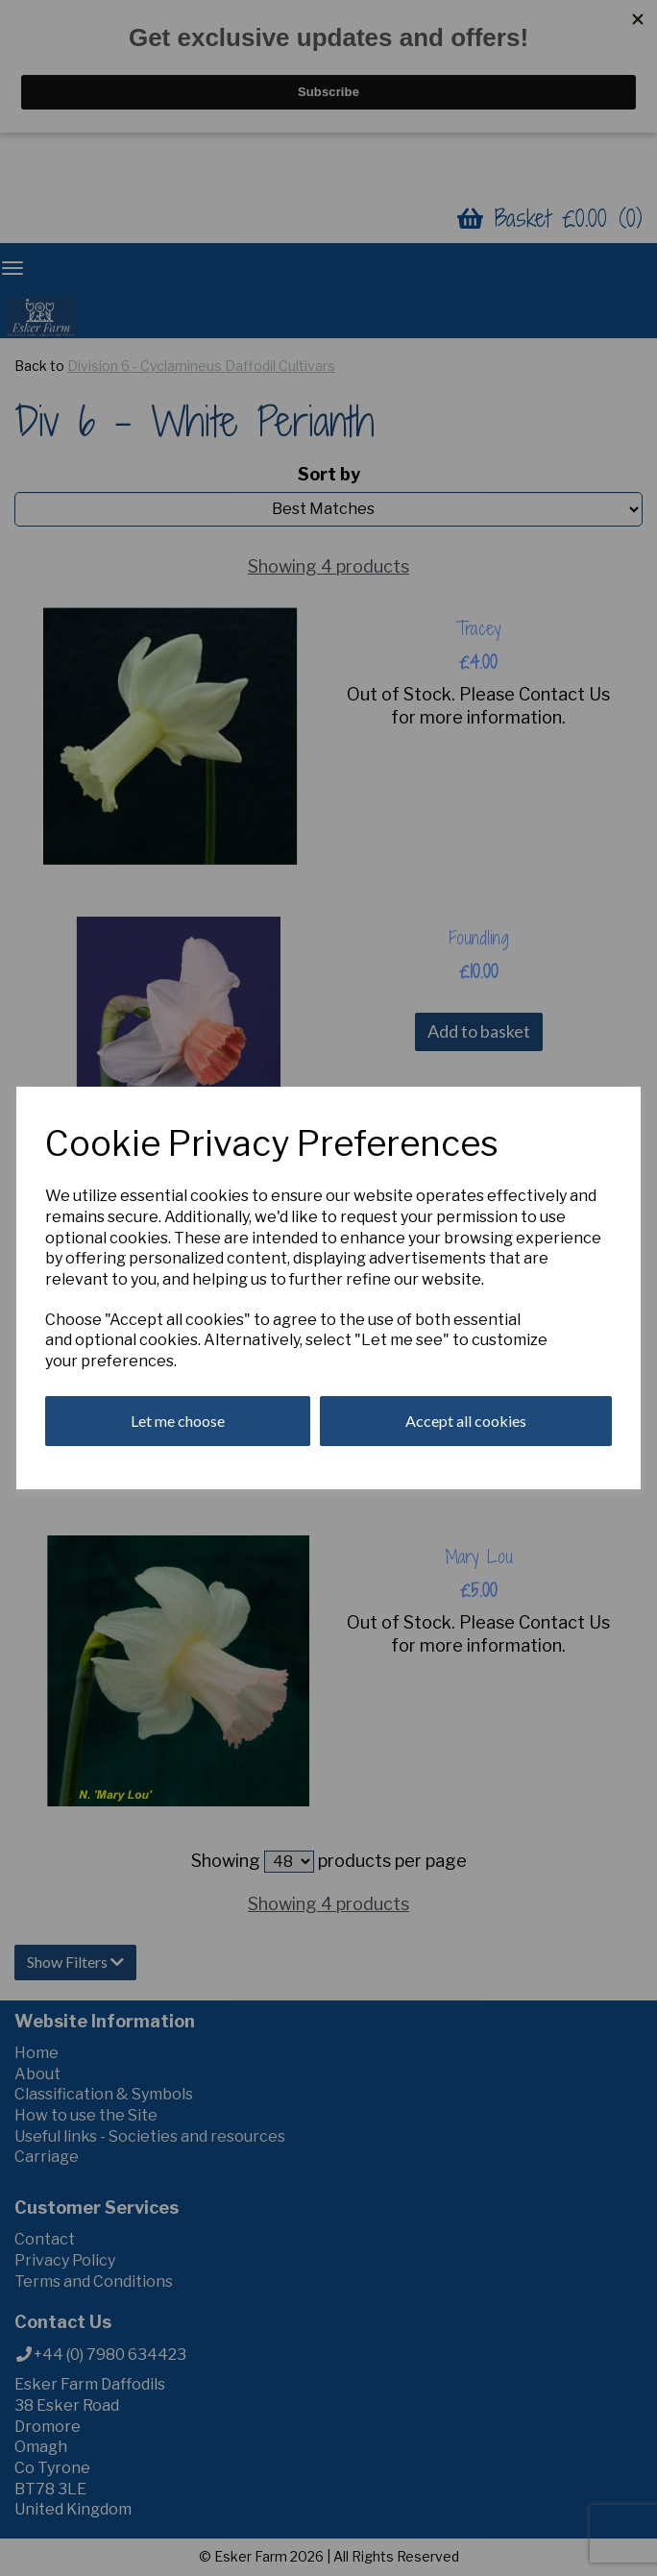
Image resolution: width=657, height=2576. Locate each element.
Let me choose (178, 1420)
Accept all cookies (465, 1420)
